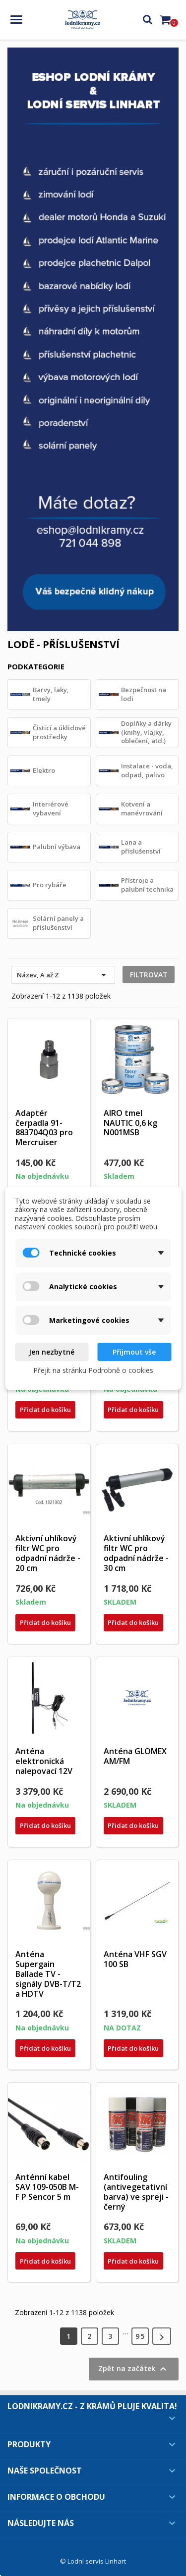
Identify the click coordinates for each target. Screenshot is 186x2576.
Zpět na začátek (133, 2369)
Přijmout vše (134, 1352)
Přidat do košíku (45, 1409)
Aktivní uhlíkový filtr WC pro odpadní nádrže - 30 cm (136, 1553)
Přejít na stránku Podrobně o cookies (93, 1370)
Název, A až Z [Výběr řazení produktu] (63, 975)
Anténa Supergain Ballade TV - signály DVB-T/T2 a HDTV (48, 1974)
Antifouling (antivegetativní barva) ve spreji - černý (136, 2192)
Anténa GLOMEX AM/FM (135, 1756)
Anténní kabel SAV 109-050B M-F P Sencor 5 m (47, 2187)
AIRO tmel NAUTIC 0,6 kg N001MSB (130, 1123)
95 (140, 2336)
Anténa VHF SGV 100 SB (135, 1959)
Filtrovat (149, 974)
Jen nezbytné (51, 1352)
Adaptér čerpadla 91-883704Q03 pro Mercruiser (44, 1128)
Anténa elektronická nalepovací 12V (43, 1761)
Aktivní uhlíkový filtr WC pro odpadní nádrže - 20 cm (47, 1553)
